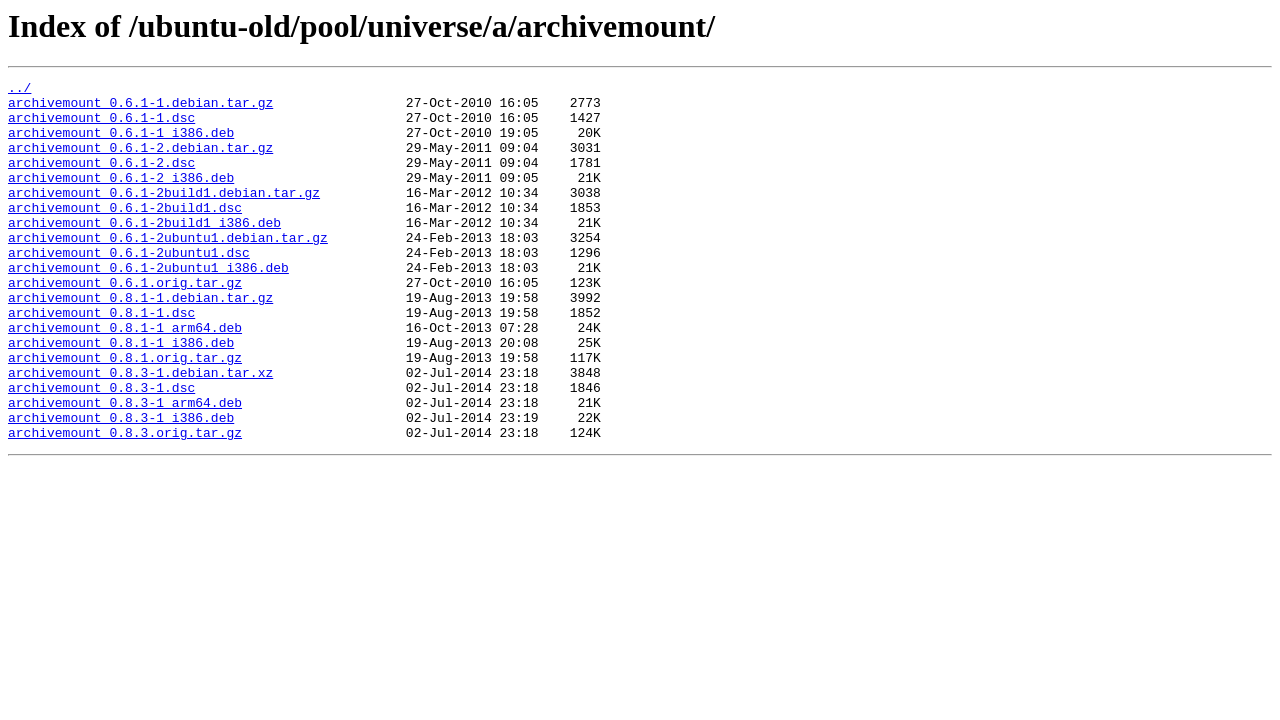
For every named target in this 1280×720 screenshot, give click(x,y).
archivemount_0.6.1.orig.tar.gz (125, 324)
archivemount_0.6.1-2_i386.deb (121, 198)
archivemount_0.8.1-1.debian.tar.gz (140, 342)
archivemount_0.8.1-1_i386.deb (121, 396)
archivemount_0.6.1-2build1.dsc (125, 234)
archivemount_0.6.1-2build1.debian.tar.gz (164, 216)
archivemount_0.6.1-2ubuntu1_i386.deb (148, 306)
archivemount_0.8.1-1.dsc (101, 360)
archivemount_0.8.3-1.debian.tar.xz (140, 432)
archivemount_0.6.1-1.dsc (101, 126)
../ (19, 90)
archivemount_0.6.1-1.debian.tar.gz (140, 108)
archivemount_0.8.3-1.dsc (101, 450)
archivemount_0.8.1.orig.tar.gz (125, 414)
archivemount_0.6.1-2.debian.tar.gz (140, 162)
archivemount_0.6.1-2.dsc (101, 180)
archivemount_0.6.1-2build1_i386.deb (144, 252)
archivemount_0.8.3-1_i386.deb (121, 486)
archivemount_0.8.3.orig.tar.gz (125, 504)
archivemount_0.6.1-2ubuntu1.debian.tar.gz (168, 270)
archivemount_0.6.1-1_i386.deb (121, 144)
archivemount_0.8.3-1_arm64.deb (125, 468)
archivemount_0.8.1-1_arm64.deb (125, 378)
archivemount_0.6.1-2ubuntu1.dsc (129, 288)
